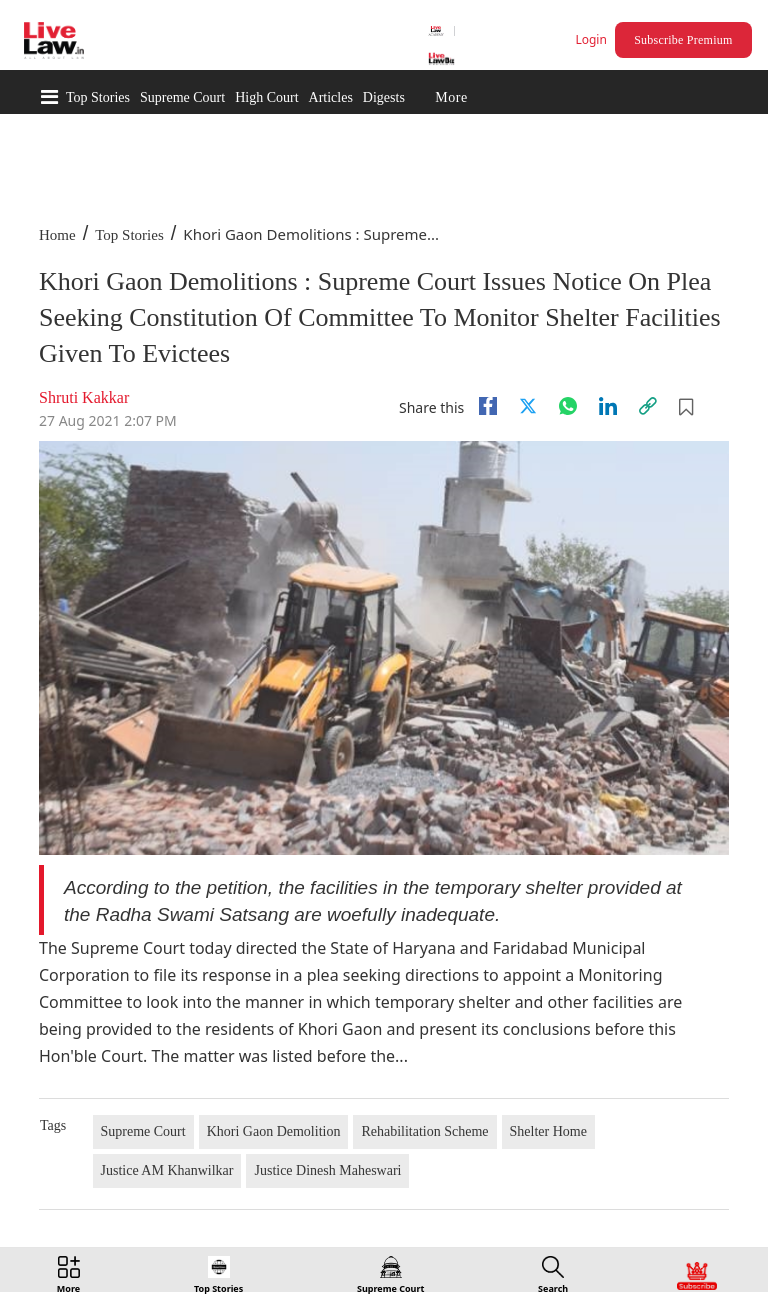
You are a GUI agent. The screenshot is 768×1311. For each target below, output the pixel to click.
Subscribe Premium (683, 40)
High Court (266, 97)
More (451, 97)
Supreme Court (182, 97)
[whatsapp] (568, 406)
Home (57, 235)
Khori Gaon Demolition (274, 1131)
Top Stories (98, 97)
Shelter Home (548, 1131)
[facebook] (488, 406)
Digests (384, 97)
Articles (331, 97)
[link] (648, 406)
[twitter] (528, 406)
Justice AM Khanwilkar (167, 1170)
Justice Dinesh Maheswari (327, 1170)
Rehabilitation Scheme (424, 1131)
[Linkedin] (608, 406)
